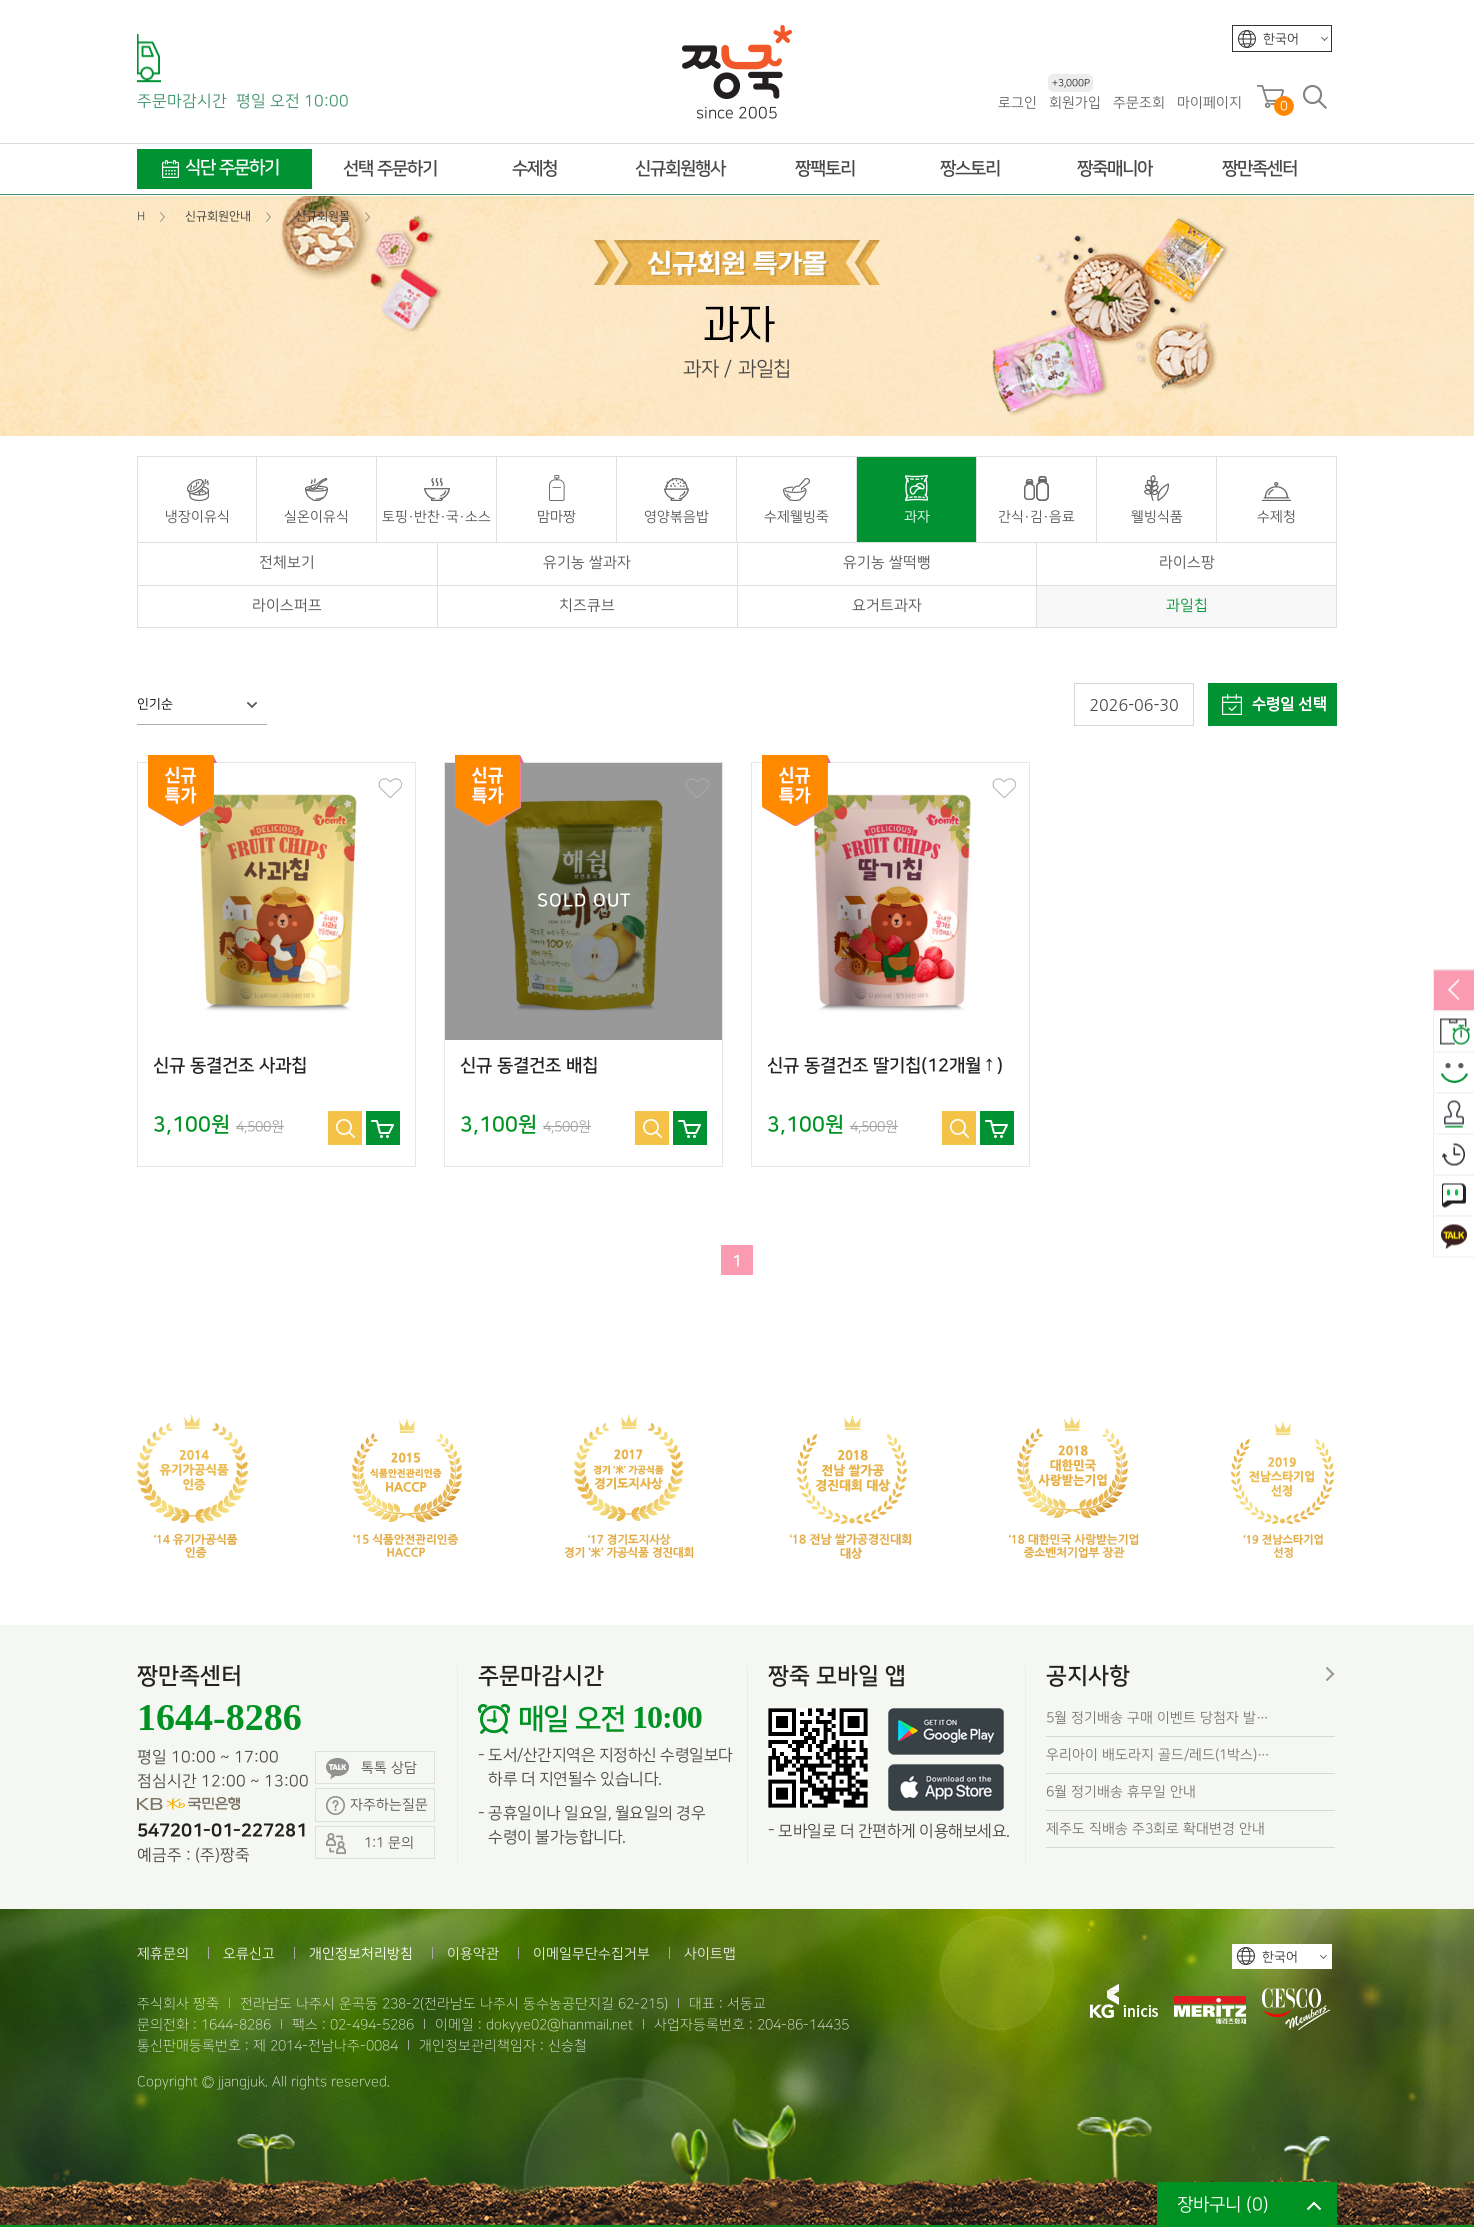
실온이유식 (316, 516)
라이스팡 (1187, 563)
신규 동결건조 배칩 (529, 1066)
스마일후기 (1454, 1073)
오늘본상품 (1454, 1155)
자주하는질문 (377, 1805)
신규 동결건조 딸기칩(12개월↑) (885, 1066)
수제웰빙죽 (796, 516)
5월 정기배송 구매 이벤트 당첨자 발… (1157, 1717)
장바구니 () (1223, 2204)
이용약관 (473, 1953)
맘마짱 (556, 516)
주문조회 (1139, 102)
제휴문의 (163, 1953)
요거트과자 (887, 606)
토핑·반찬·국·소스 (436, 516)
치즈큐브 (587, 606)
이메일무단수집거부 (591, 1953)
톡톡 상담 (371, 1768)
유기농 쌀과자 (587, 563)
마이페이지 (1209, 102)
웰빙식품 (1157, 516)
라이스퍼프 (287, 606)
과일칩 (1187, 606)
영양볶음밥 (676, 516)
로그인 (1017, 102)
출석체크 (1454, 1114)
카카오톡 (1454, 1237)
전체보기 (287, 563)
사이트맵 (710, 1953)
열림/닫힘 (1454, 991)
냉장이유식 (197, 516)
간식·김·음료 (1036, 516)
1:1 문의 (1454, 1196)
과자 (917, 516)
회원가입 (1074, 101)
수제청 (1276, 516)
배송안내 (1454, 1032)
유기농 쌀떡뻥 (887, 563)
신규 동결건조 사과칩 (230, 1066)
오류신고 (249, 1953)
